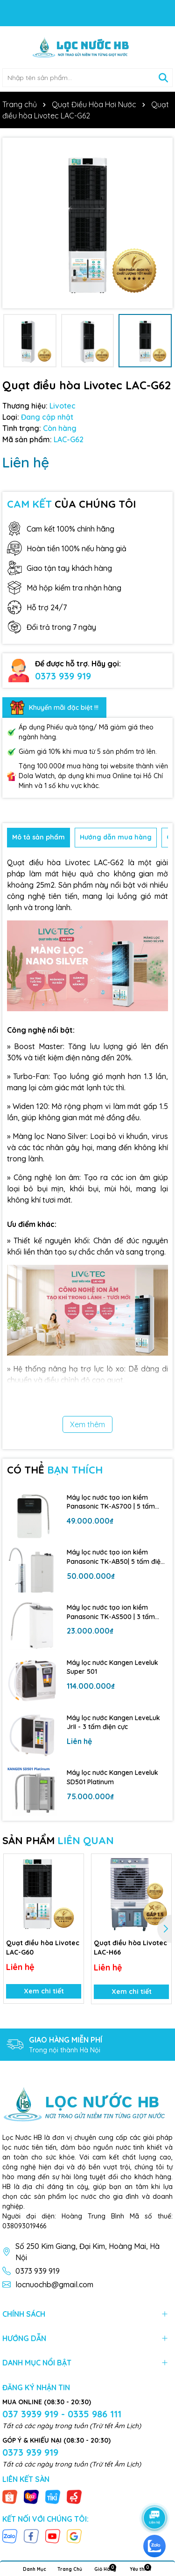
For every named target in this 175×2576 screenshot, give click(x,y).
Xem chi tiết (44, 1991)
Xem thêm (87, 1424)
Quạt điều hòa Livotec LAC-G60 (42, 1947)
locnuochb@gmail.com (54, 2284)
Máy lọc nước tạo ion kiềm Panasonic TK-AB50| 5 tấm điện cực (115, 1557)
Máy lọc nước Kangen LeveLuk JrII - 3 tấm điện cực (113, 1722)
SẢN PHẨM (58, 1840)
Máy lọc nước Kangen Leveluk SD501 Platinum (112, 1777)
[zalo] (154, 2546)
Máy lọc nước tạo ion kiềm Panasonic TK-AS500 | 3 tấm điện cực (111, 1612)
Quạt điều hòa (34, 862)
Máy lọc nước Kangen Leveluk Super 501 (112, 1667)
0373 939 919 (63, 676)
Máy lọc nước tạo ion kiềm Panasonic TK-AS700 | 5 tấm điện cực (111, 1502)
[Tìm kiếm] (163, 78)
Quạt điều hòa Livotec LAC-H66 (130, 1947)
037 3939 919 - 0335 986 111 (61, 2414)
